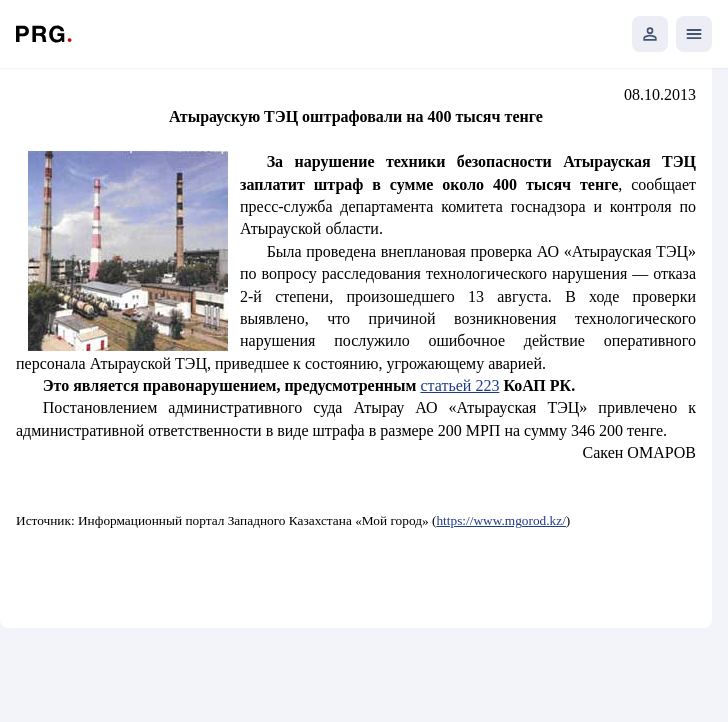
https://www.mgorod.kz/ (500, 520)
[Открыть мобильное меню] (694, 34)
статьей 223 (459, 385)
